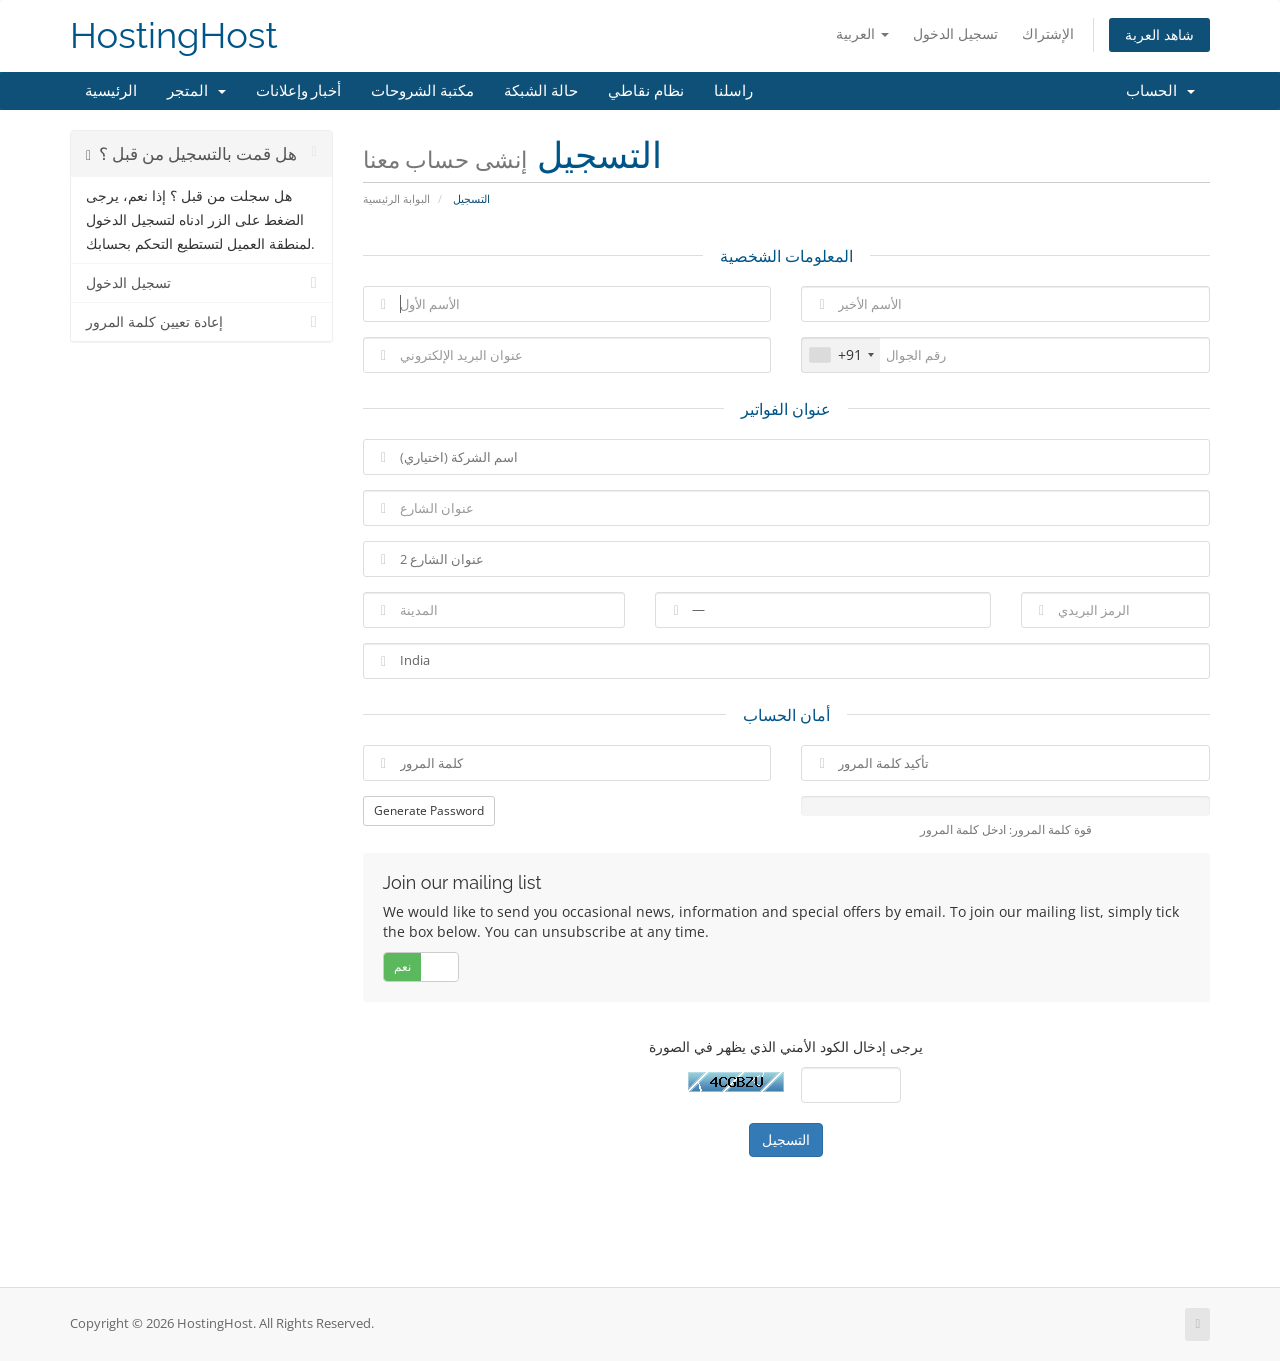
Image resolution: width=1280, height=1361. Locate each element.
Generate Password (429, 810)
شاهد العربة (1159, 34)
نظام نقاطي (646, 91)
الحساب (1160, 91)
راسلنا (733, 91)
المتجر (196, 91)
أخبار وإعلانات (299, 91)
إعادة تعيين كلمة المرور (201, 322)
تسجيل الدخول (955, 33)
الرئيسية (111, 91)
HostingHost (174, 35)
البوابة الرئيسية (396, 198)
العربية (862, 33)
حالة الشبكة (541, 91)
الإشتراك (1048, 33)
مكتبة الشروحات (422, 91)
